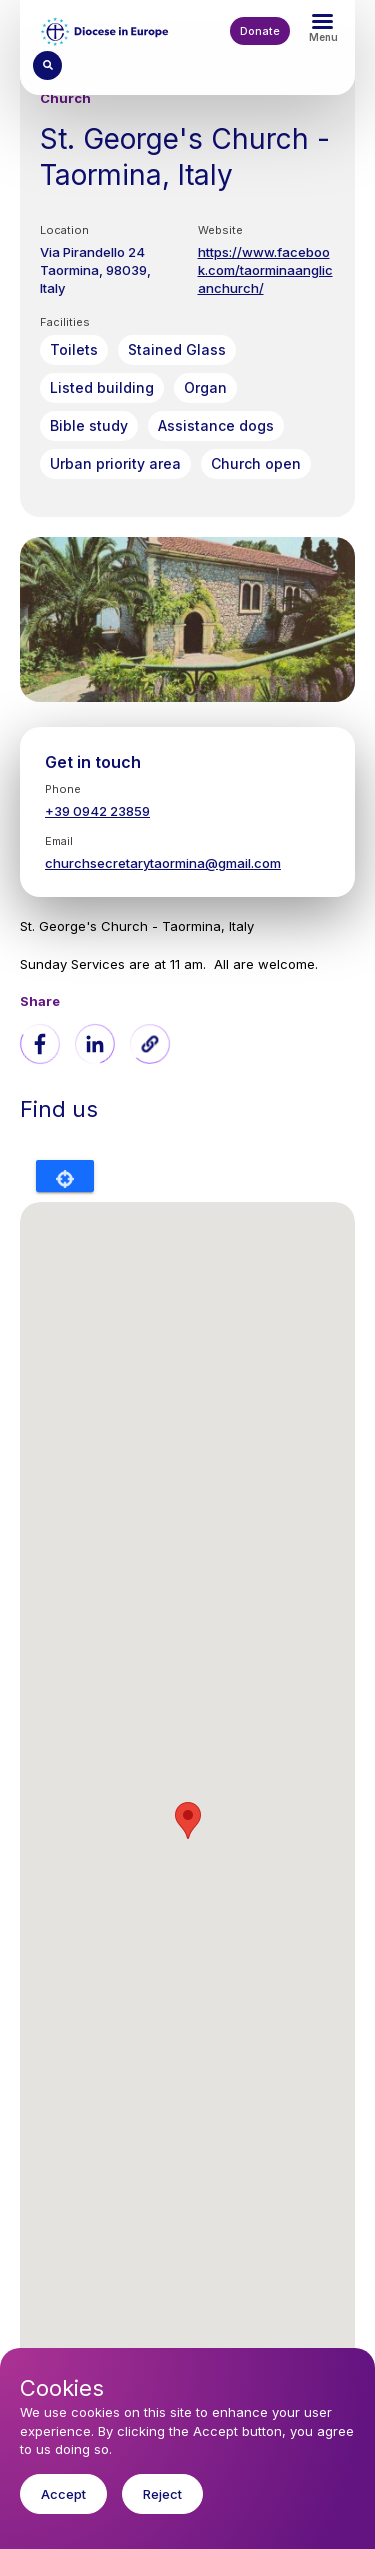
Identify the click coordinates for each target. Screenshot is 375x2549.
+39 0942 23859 (97, 811)
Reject (162, 2494)
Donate (260, 31)
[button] (150, 1044)
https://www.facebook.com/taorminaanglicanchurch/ (265, 270)
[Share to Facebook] (40, 1044)
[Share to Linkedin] (95, 1044)
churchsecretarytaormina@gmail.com (163, 863)
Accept (63, 2494)
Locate (65, 1176)
